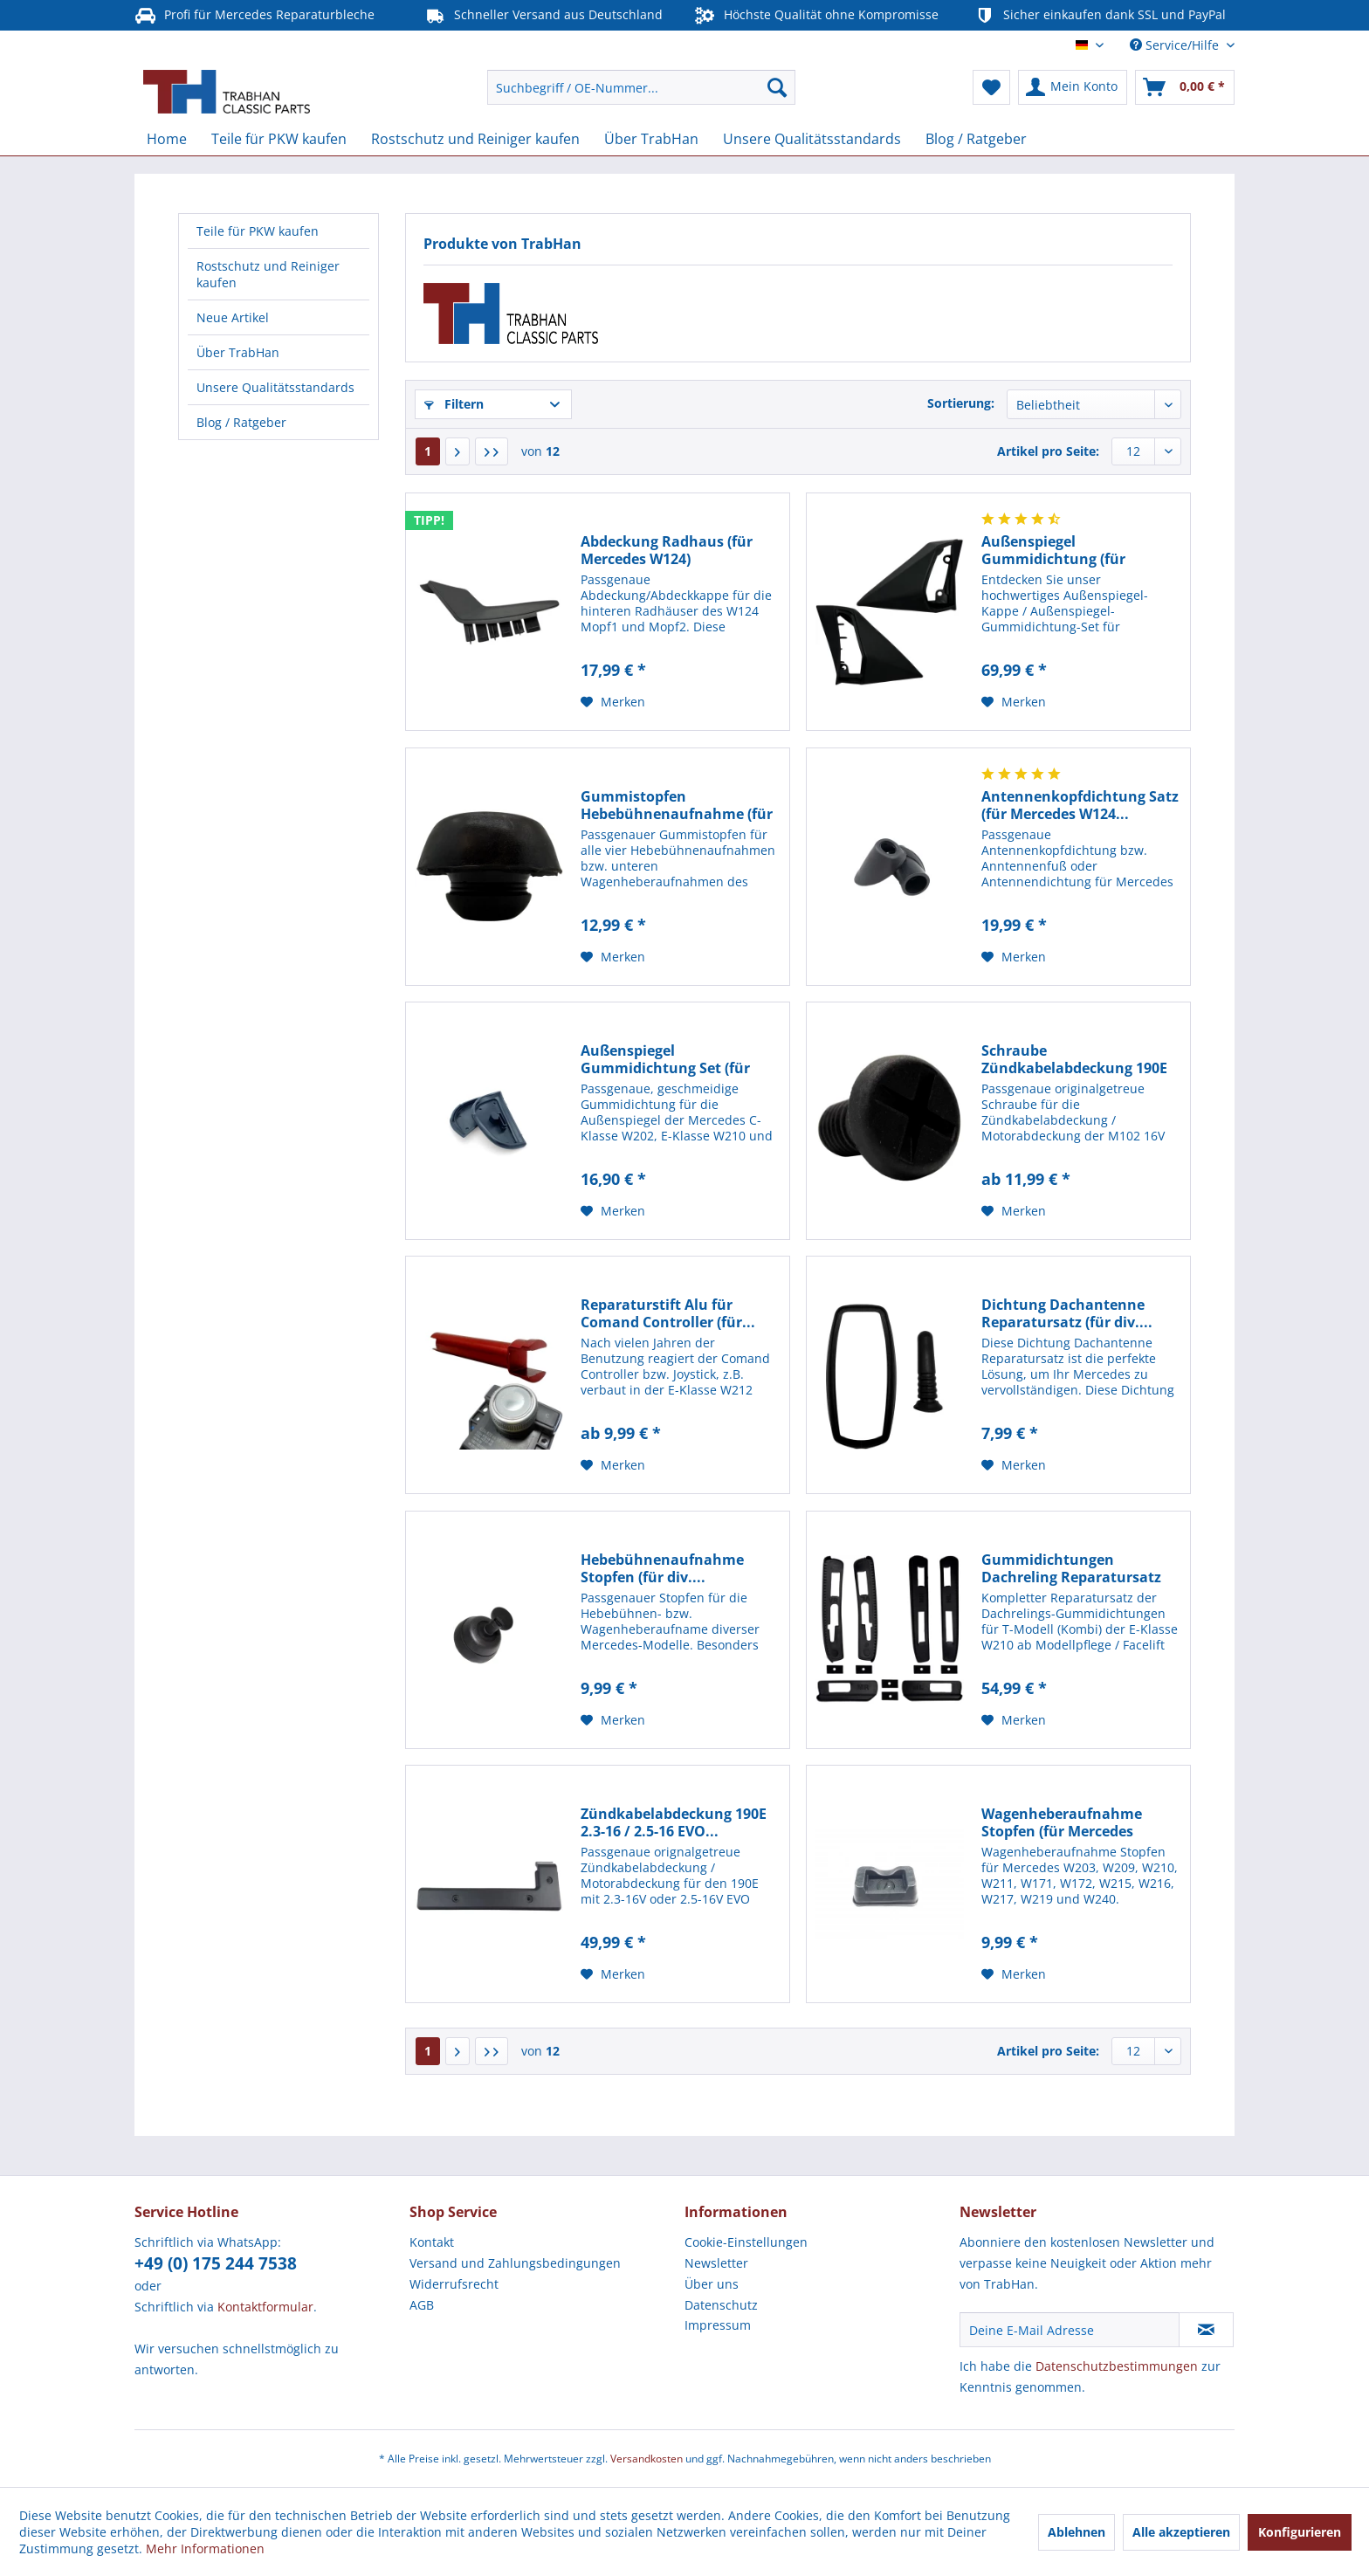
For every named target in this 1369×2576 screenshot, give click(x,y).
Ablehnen (1076, 2532)
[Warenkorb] (1185, 87)
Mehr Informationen (205, 2548)
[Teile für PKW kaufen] (279, 138)
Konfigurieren (1299, 2532)
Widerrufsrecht (454, 2284)
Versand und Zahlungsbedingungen (515, 2263)
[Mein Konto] (1072, 87)
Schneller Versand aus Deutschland (543, 15)
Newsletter (716, 2263)
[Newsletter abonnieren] (1206, 2329)
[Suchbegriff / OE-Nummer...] (641, 87)
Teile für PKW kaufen (257, 231)
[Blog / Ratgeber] (976, 138)
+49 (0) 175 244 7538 (215, 2263)
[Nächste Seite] (457, 451)
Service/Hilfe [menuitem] (1176, 45)
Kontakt (431, 2242)
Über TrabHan (237, 352)
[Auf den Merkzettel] (613, 702)
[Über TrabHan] (651, 138)
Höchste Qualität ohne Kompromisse (816, 15)
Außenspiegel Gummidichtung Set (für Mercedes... (665, 1059)
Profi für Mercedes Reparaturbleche (254, 15)
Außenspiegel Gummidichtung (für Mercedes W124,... (1053, 550)
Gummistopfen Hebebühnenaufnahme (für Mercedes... (677, 805)
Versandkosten (646, 2458)
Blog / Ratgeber (241, 422)
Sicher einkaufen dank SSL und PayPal (1099, 15)
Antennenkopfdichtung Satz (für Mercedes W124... (1080, 805)
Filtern (454, 404)
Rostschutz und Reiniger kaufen (268, 274)
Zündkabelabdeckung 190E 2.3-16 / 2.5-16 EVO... (674, 1822)
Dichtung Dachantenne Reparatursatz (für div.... (1066, 1313)
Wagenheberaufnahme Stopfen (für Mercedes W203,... (1061, 1822)
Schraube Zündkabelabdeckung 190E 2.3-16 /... (1074, 1059)
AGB (421, 2305)
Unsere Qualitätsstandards (275, 387)
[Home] (166, 138)
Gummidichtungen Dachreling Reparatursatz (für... (1071, 1568)
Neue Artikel (232, 317)
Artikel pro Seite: (1048, 451)
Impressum (717, 2325)
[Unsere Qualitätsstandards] (812, 138)
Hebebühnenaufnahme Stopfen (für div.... (662, 1568)
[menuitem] (641, 87)
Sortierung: (960, 403)
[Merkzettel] (991, 87)
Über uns (711, 2284)
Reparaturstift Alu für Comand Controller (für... (668, 1313)
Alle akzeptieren (1181, 2532)
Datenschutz (721, 2305)
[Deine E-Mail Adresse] (1070, 2329)
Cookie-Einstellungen (746, 2242)
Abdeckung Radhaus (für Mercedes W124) (667, 550)
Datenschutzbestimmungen (1116, 2366)
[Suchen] (777, 87)
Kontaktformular (265, 2306)
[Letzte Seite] (491, 451)
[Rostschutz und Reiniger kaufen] (475, 138)
